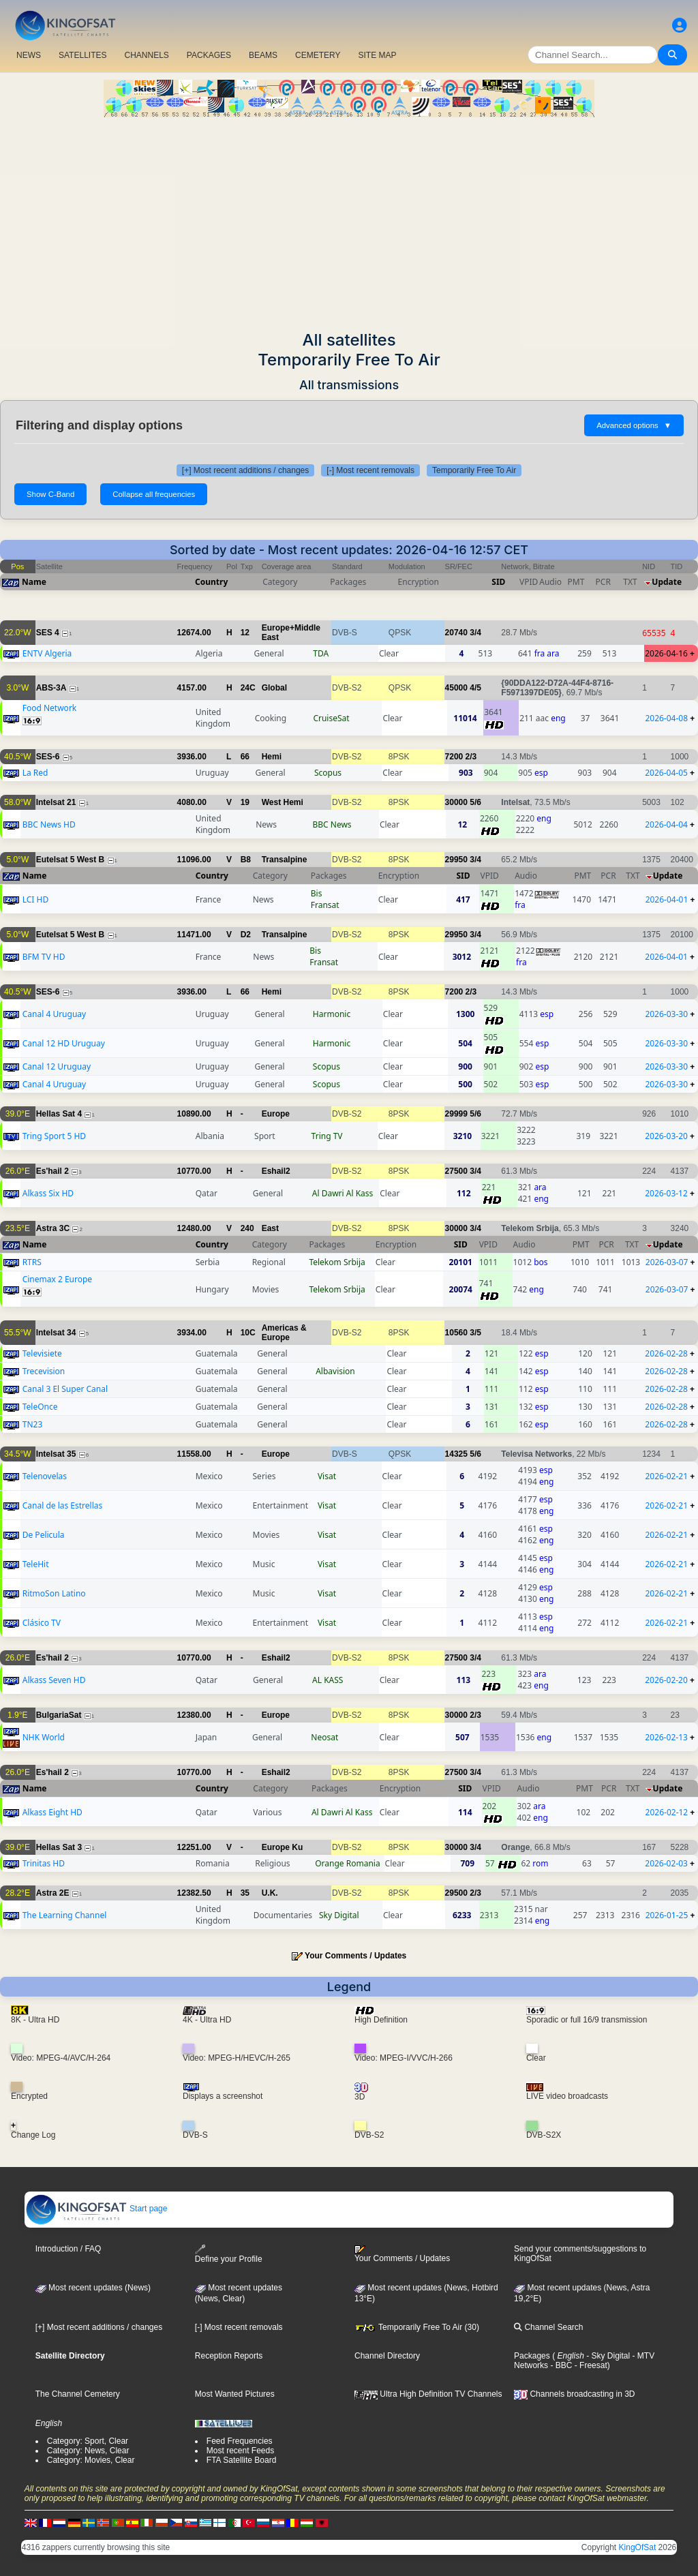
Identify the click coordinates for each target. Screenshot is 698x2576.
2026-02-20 (666, 1680)
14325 (456, 1454)
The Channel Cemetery (77, 2394)
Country (211, 582)
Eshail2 (276, 1171)
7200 (454, 756)
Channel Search (548, 2327)
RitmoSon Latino (54, 1593)
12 (245, 632)
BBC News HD (49, 824)
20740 (456, 632)
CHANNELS (146, 55)
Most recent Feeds (240, 2450)
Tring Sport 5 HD (54, 1136)
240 (247, 1228)
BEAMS (263, 55)
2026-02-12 (667, 1812)
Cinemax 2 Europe (57, 1279)
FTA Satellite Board (242, 2460)
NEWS (28, 55)
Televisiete (42, 1353)
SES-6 (48, 756)
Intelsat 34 (56, 1332)
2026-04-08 (666, 718)
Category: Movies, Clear (91, 2460)
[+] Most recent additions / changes (245, 470)
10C (248, 1332)
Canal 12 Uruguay (56, 1066)
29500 (456, 1893)
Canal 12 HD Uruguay (63, 1043)
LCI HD (35, 899)
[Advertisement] (349, 219)
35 (245, 1893)
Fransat (325, 905)
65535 (653, 633)
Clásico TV (41, 1622)
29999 (456, 1114)
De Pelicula (43, 1535)
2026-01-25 (667, 1915)
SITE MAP (377, 55)
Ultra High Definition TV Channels (428, 2394)
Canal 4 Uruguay (54, 1014)
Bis (316, 893)
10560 (456, 1332)
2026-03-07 (667, 1262)
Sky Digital (339, 1915)
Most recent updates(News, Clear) (238, 2293)
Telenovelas (44, 1476)
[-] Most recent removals (370, 470)
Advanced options (633, 425)
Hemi (272, 756)
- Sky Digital (607, 2356)
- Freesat (589, 2365)
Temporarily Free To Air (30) (416, 2327)
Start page (96, 2208)
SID (498, 582)
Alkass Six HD (48, 1193)
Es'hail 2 (52, 1171)
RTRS (32, 1262)
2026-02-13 (666, 1737)
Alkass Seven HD (54, 1680)
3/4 (475, 632)
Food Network (49, 708)
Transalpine (284, 859)
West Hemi (282, 802)
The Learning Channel (64, 1915)
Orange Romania (347, 1863)
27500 (456, 1171)
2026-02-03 (666, 1863)
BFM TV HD (43, 957)
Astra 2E (53, 1893)
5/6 (475, 802)
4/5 (475, 688)
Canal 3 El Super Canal (65, 1389)
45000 (456, 688)
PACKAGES (209, 55)
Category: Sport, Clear (87, 2441)
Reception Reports (228, 2356)
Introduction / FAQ (68, 2249)
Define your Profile (228, 2254)
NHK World (43, 1737)
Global (274, 688)
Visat (327, 1476)
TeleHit (35, 1564)
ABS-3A (51, 688)
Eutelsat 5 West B (70, 859)
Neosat (324, 1737)
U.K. (270, 1893)
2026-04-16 (666, 653)
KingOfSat (637, 2547)
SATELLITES (82, 55)
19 (245, 802)
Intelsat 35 (56, 1454)
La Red (35, 772)
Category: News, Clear (88, 2450)
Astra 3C (53, 1228)
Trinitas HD (43, 1863)
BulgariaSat (59, 1715)
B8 (246, 859)
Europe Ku (282, 1847)
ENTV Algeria (47, 653)
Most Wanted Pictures (235, 2394)
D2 (246, 934)
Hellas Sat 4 (59, 1114)
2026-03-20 (666, 1136)
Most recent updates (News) (93, 2287)
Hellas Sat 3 (59, 1847)
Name (34, 582)
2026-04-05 (666, 772)
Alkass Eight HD (52, 1812)
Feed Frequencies (240, 2441)
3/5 (475, 1332)
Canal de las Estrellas (62, 1505)
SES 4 (47, 632)
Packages (532, 2356)
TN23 (32, 1424)
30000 (456, 802)
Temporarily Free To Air (474, 470)
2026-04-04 (666, 824)
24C (248, 688)
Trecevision (43, 1371)
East (270, 1228)
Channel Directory (387, 2356)
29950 (456, 859)
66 (245, 756)
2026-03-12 (666, 1193)
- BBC (560, 2365)
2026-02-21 (666, 1476)
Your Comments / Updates (355, 1955)
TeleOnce (40, 1406)
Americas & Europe (284, 1332)
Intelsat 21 (56, 802)
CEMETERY (317, 55)
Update (667, 582)
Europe (276, 1114)
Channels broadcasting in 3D (574, 2394)
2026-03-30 (666, 1014)
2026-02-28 (666, 1353)
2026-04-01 (667, 899)
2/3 (471, 756)
